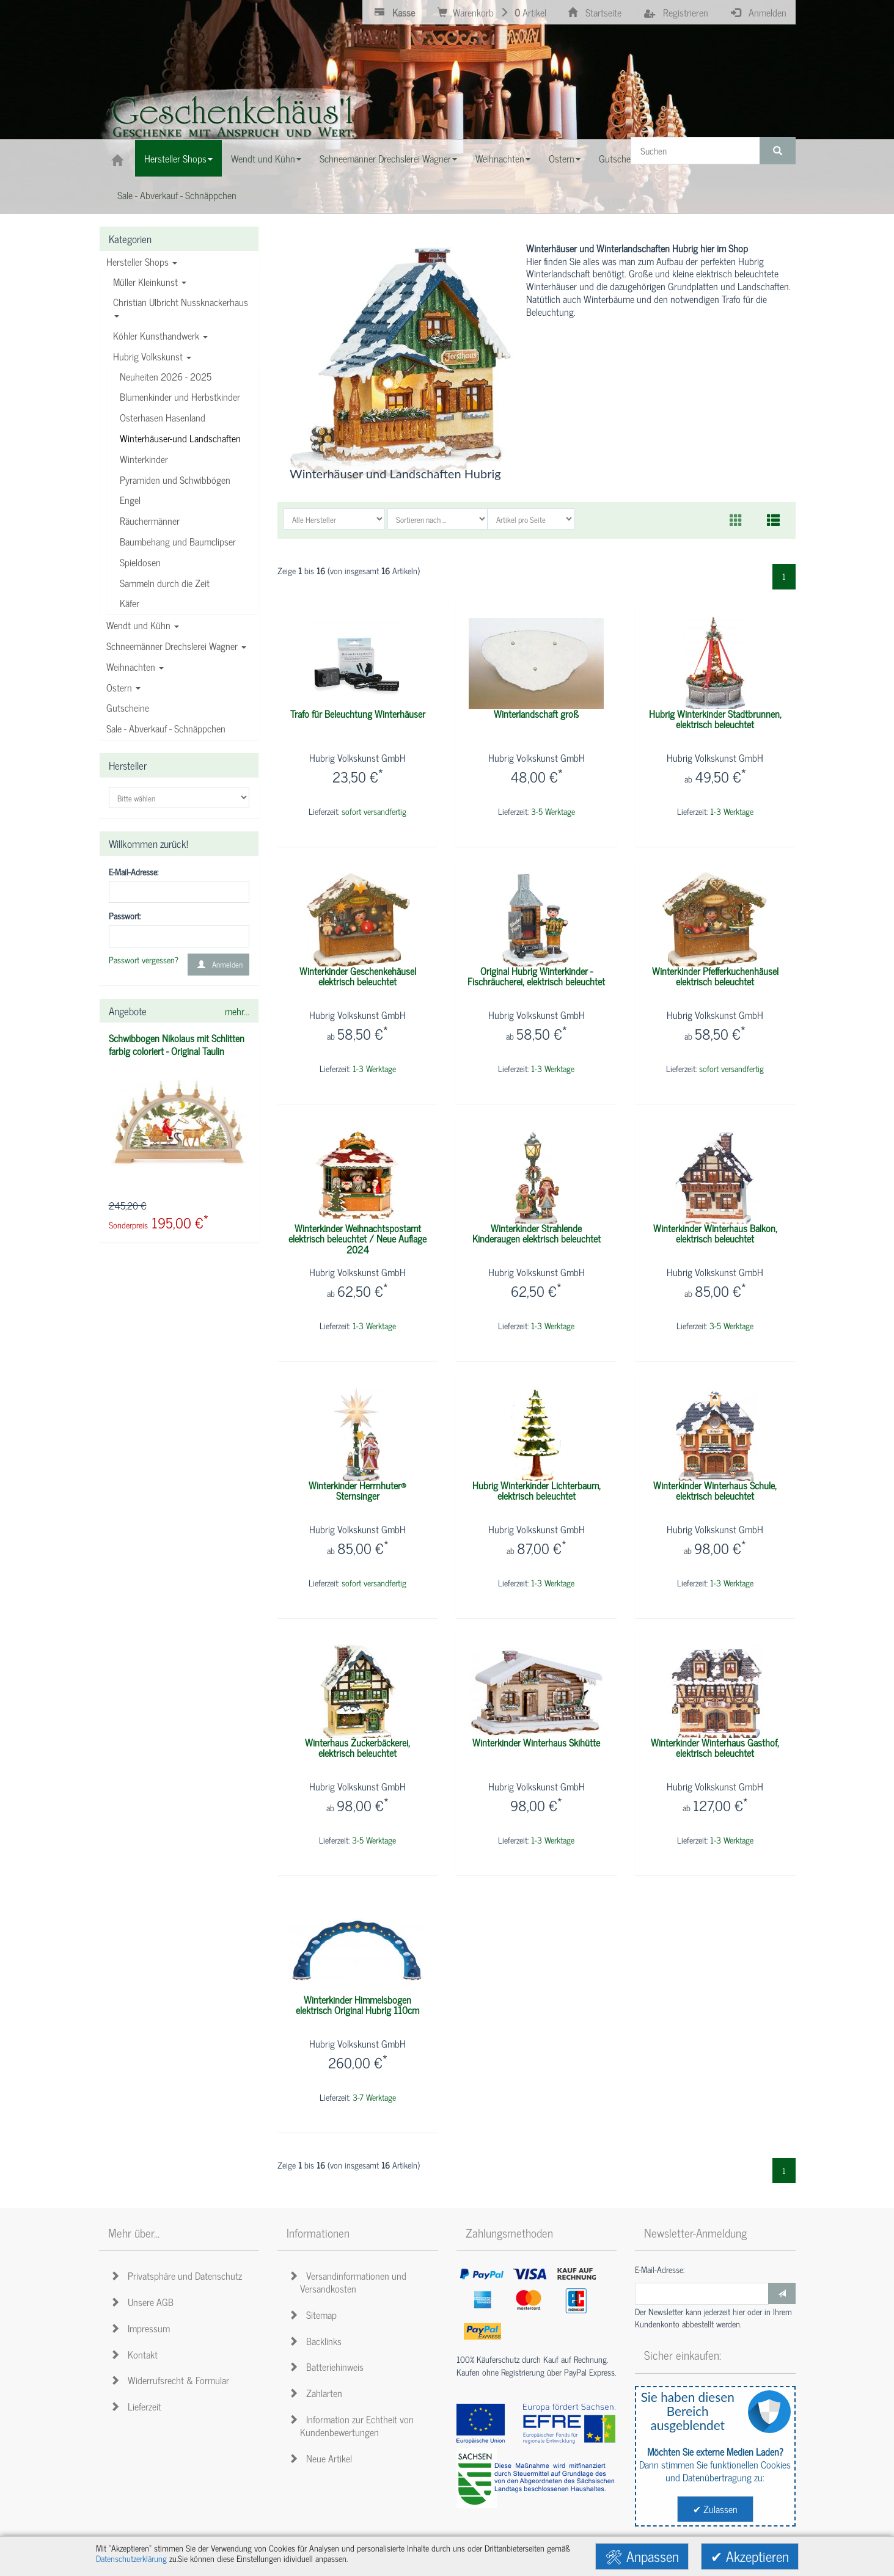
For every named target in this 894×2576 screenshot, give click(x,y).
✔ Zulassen (715, 2509)
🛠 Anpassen (642, 2556)
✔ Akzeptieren (750, 2556)
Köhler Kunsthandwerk (160, 335)
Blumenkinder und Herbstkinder (180, 396)
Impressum (142, 2328)
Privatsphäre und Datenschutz (178, 2275)
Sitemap (315, 2314)
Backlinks (317, 2341)
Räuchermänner (150, 520)
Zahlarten (317, 2393)
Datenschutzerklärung (131, 2558)
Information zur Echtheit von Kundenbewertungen (353, 2425)
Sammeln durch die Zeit (165, 583)
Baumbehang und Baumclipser (178, 541)
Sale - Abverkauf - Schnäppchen (165, 728)
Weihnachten (135, 666)
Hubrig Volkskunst (152, 356)
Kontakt (136, 2354)
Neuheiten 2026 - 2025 (165, 376)
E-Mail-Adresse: (133, 872)
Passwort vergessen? (143, 960)
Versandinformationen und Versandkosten (349, 2282)
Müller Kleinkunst (149, 282)
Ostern (123, 687)
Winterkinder (144, 459)
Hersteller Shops (141, 261)
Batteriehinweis (328, 2366)
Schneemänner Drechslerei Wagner (176, 646)
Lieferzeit (137, 2406)
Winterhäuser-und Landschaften (180, 438)
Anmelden (218, 964)
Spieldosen (140, 562)
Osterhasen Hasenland (162, 417)
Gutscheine (127, 707)
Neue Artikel (322, 2458)
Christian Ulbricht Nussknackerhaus (180, 306)
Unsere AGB (144, 2302)
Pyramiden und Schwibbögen (175, 479)
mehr (237, 1011)
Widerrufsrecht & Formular (171, 2380)
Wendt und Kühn (142, 625)
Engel (130, 500)
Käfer (129, 603)
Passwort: (125, 916)
